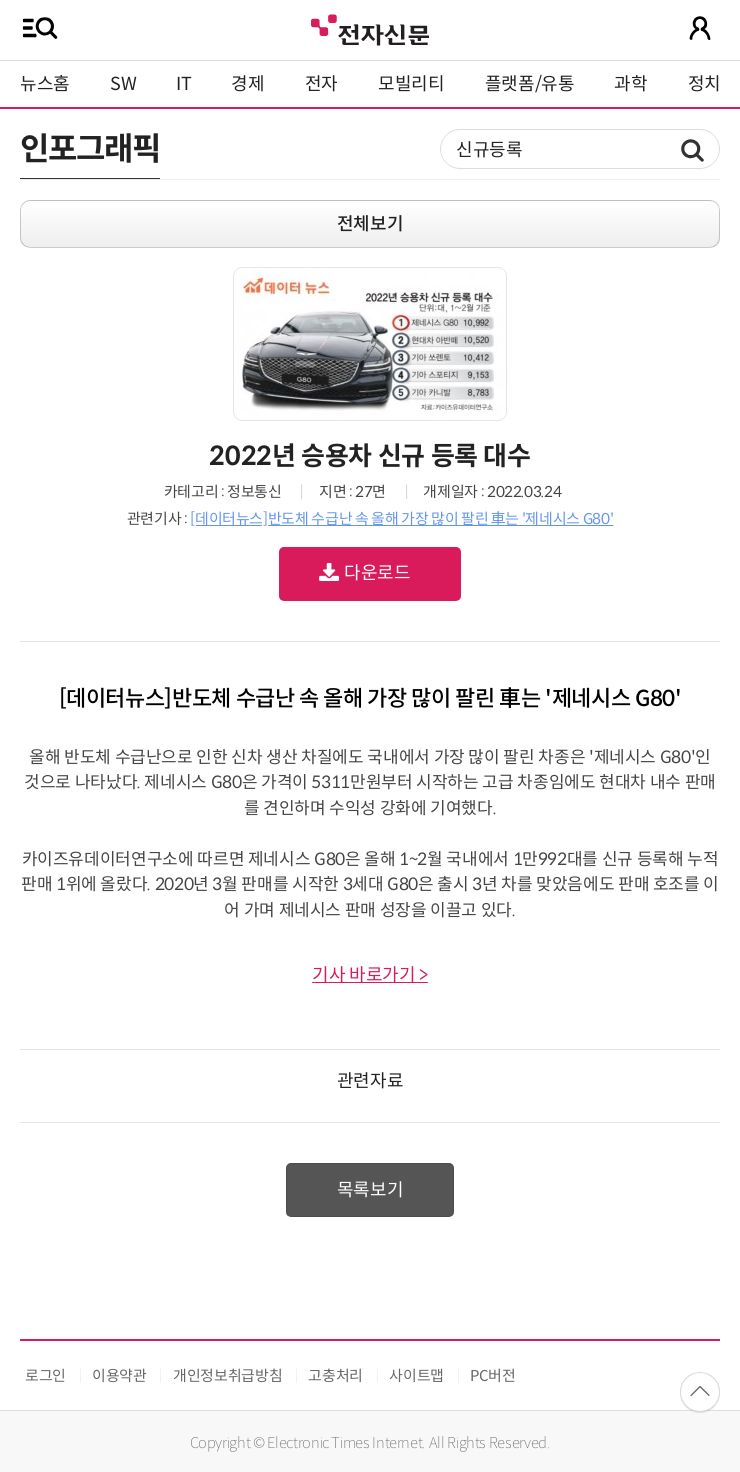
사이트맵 (416, 1375)
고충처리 (335, 1375)
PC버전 (493, 1375)
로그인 (45, 1375)
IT (183, 84)
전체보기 (370, 224)
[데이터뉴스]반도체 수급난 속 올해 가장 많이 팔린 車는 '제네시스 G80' (401, 518)
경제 (247, 84)
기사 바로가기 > (370, 975)
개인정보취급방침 (227, 1375)
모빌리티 (411, 84)
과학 (630, 84)
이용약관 (119, 1375)
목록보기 (370, 1190)
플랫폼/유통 (530, 84)
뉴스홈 (45, 84)
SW (123, 84)
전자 (321, 84)
